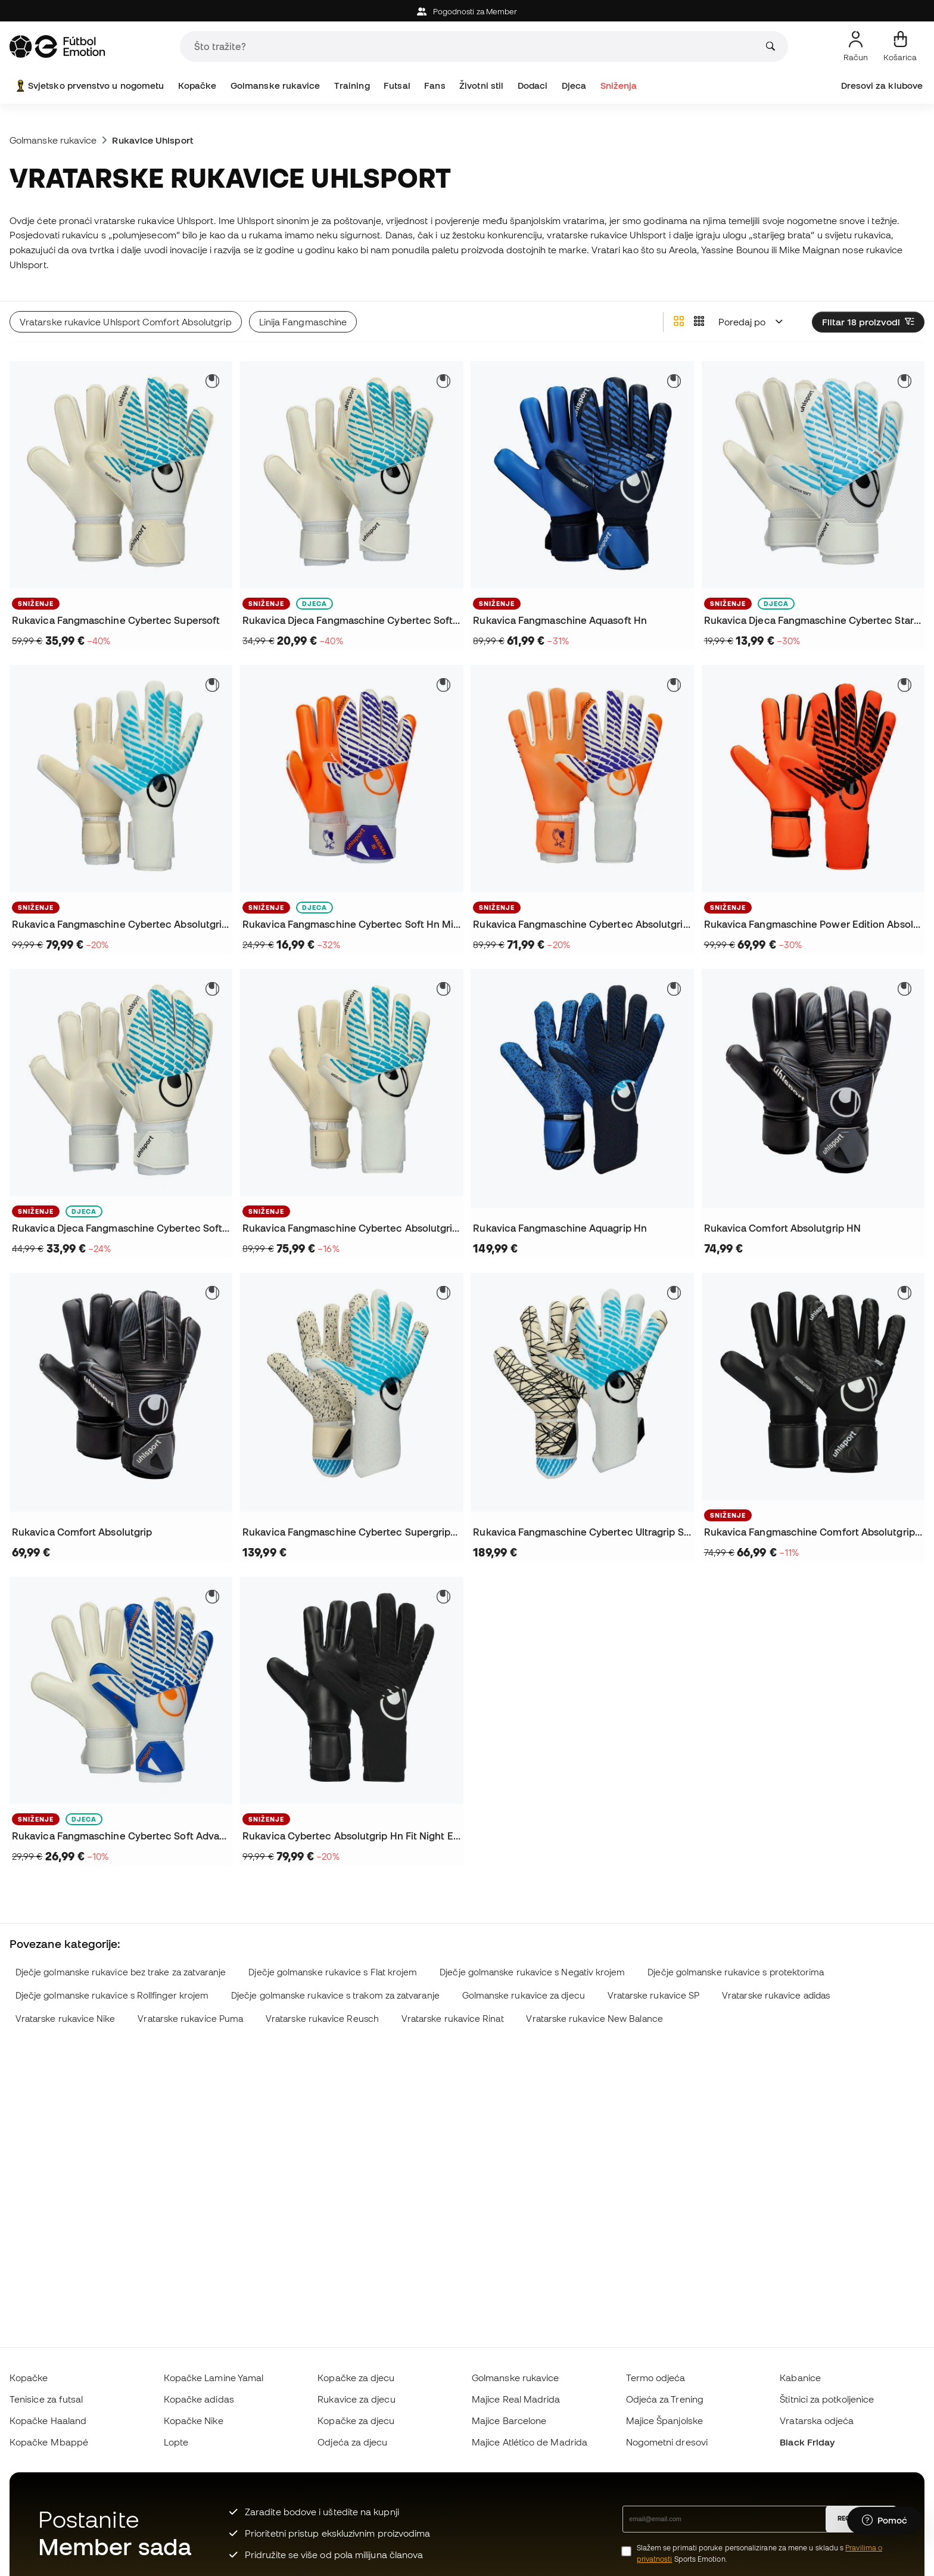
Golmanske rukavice (275, 85)
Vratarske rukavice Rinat (452, 2018)
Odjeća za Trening (664, 2399)
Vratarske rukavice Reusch (322, 2018)
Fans (434, 85)
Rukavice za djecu (356, 2399)
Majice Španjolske (664, 2420)
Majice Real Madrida (516, 2399)
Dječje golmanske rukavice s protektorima (735, 1972)
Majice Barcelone (509, 2420)
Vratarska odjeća (817, 2420)
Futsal (397, 85)
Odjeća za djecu (352, 2442)
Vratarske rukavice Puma (190, 2018)
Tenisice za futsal (46, 2399)
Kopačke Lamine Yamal (214, 2377)
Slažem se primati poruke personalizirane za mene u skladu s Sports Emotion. (760, 2553)
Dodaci (532, 85)
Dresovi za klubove (882, 85)
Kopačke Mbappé (49, 2442)
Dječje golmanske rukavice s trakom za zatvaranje (335, 1995)
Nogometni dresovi (667, 2442)
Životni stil (481, 85)
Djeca (574, 85)
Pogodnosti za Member (467, 11)
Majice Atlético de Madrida (529, 2442)
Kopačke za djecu (355, 2377)
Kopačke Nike (193, 2420)
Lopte (176, 2442)
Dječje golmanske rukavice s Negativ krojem (532, 1972)
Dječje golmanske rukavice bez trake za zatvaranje (120, 1972)
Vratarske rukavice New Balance (594, 2018)
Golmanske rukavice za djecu (523, 1995)
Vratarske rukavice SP (654, 1995)
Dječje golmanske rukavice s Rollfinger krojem (112, 1995)
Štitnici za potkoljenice (827, 2399)
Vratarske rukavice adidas (776, 1995)
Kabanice (800, 2377)
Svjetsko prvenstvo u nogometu (89, 86)
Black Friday (807, 2442)
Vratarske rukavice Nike (65, 2018)
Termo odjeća (656, 2377)
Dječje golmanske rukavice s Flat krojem (332, 1972)
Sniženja (618, 85)
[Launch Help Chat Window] (884, 2520)
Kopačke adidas (199, 2399)
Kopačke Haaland (48, 2420)
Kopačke (197, 85)
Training (352, 85)
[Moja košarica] (900, 46)
